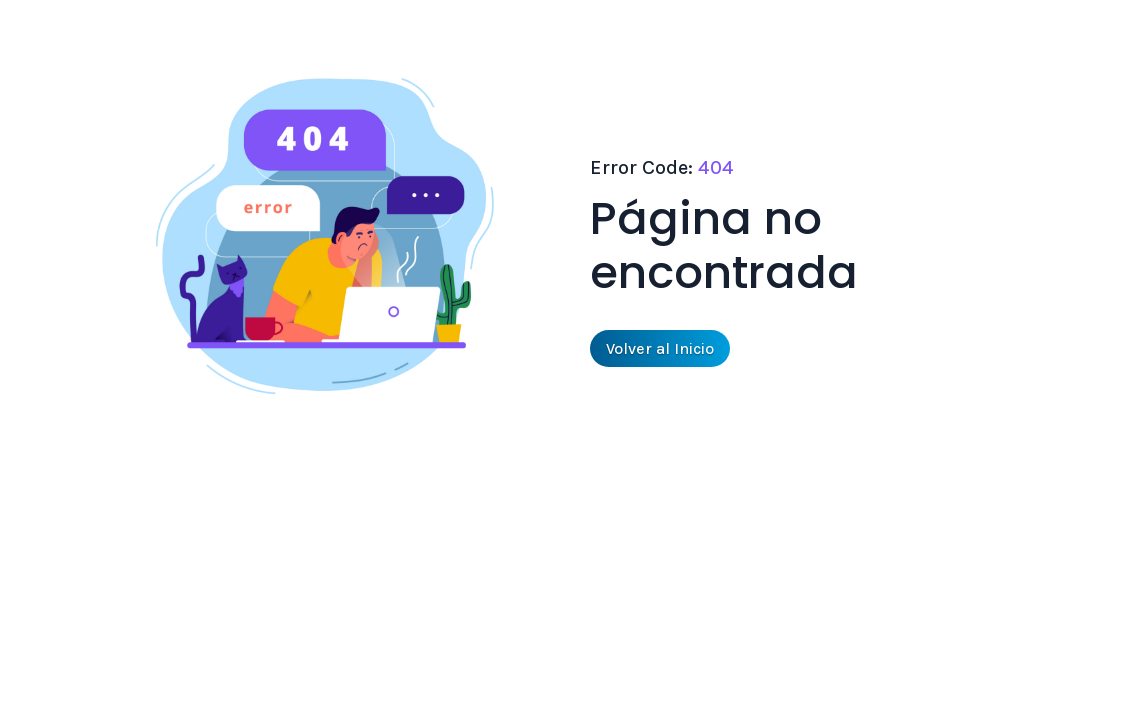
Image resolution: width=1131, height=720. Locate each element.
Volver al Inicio (660, 348)
